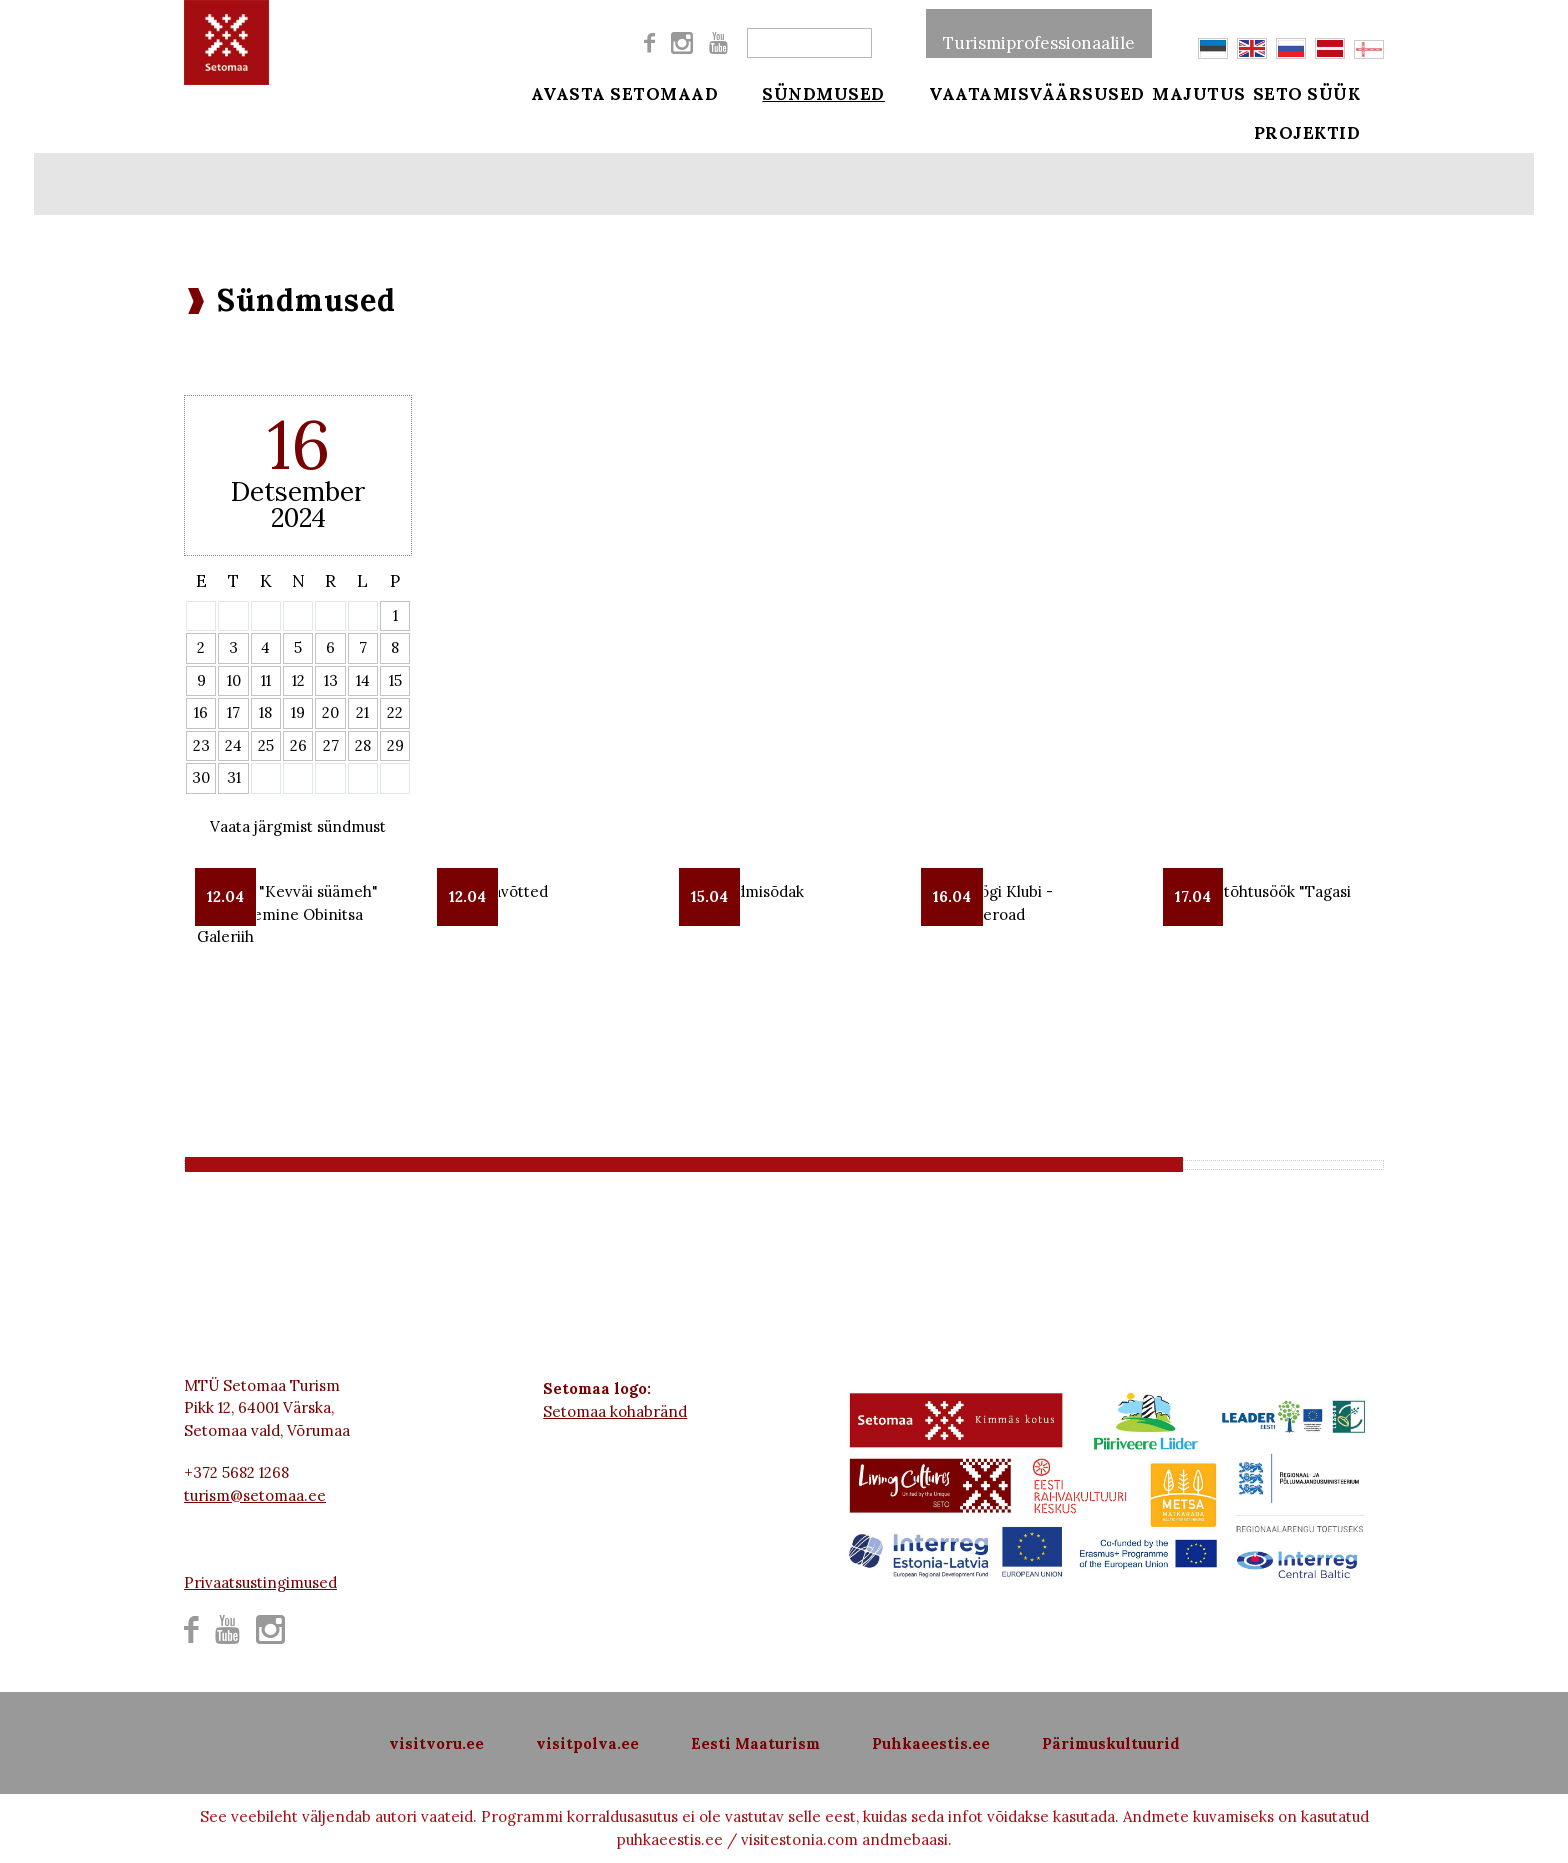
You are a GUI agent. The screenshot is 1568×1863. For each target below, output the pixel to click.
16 (201, 712)
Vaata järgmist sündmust (298, 826)
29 (395, 745)
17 (233, 712)
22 (395, 712)
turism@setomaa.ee (255, 1495)
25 (266, 745)
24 (233, 745)
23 (201, 745)
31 (234, 777)
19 (298, 712)
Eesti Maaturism (755, 1743)
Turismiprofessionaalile (1039, 34)
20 (330, 712)
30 (201, 777)
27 (331, 745)
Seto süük (1332, 92)
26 (298, 745)
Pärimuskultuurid (1111, 1743)
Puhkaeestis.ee (931, 1743)
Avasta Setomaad (625, 92)
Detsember (298, 491)
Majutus (1199, 92)
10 (234, 680)
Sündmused (811, 92)
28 (363, 745)
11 (266, 680)
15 (395, 680)
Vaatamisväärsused (1013, 92)
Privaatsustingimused (260, 1582)
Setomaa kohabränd (615, 1411)
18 (265, 712)
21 (362, 712)
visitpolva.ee (587, 1743)
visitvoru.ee (436, 1743)
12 (298, 680)
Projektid (1332, 142)
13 (331, 680)
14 (363, 680)
